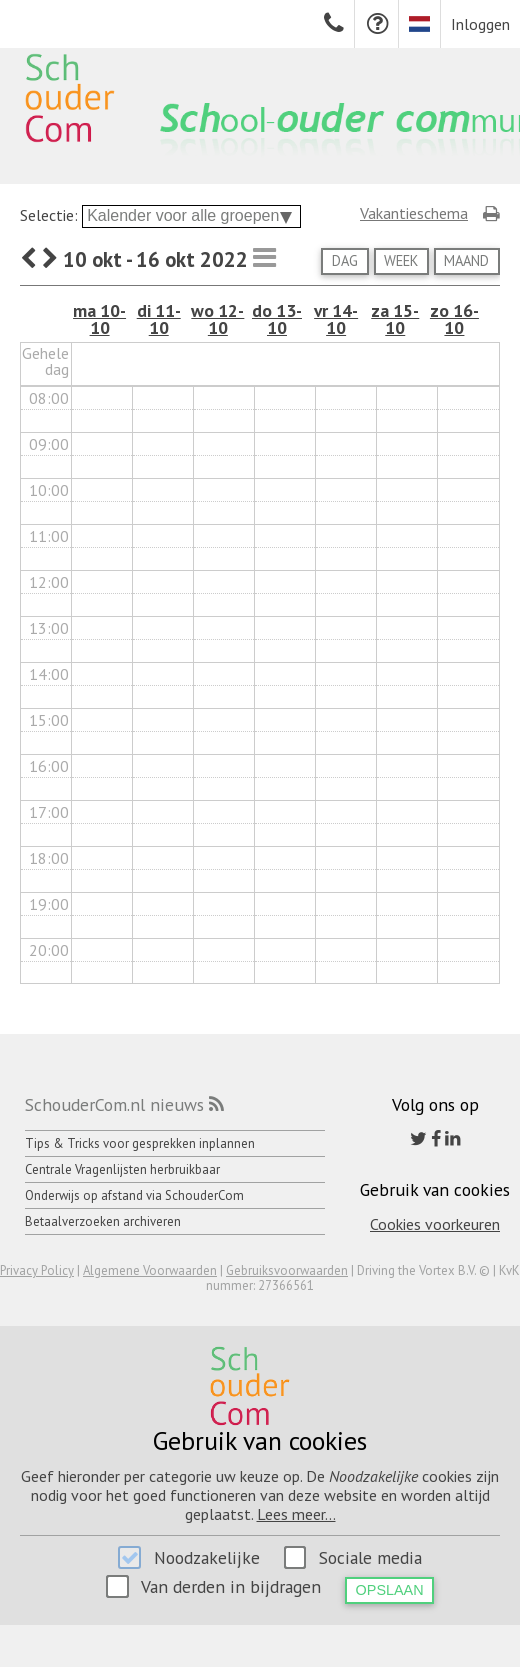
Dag (345, 260)
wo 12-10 (217, 319)
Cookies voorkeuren (435, 1224)
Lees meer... (296, 1514)
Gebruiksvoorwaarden (287, 1270)
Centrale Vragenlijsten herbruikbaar (122, 1169)
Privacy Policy (37, 1270)
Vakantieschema (414, 213)
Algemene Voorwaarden (150, 1270)
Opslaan (390, 1590)
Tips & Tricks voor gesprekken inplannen (140, 1143)
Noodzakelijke (207, 1557)
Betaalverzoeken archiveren (103, 1221)
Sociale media (370, 1557)
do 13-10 (277, 319)
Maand (466, 260)
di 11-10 (159, 319)
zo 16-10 (454, 319)
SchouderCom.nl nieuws (114, 1104)
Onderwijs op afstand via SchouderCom (134, 1195)
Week (401, 260)
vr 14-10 (336, 319)
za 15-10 (395, 319)
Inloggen (480, 24)
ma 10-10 (99, 319)
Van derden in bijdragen (231, 1586)
